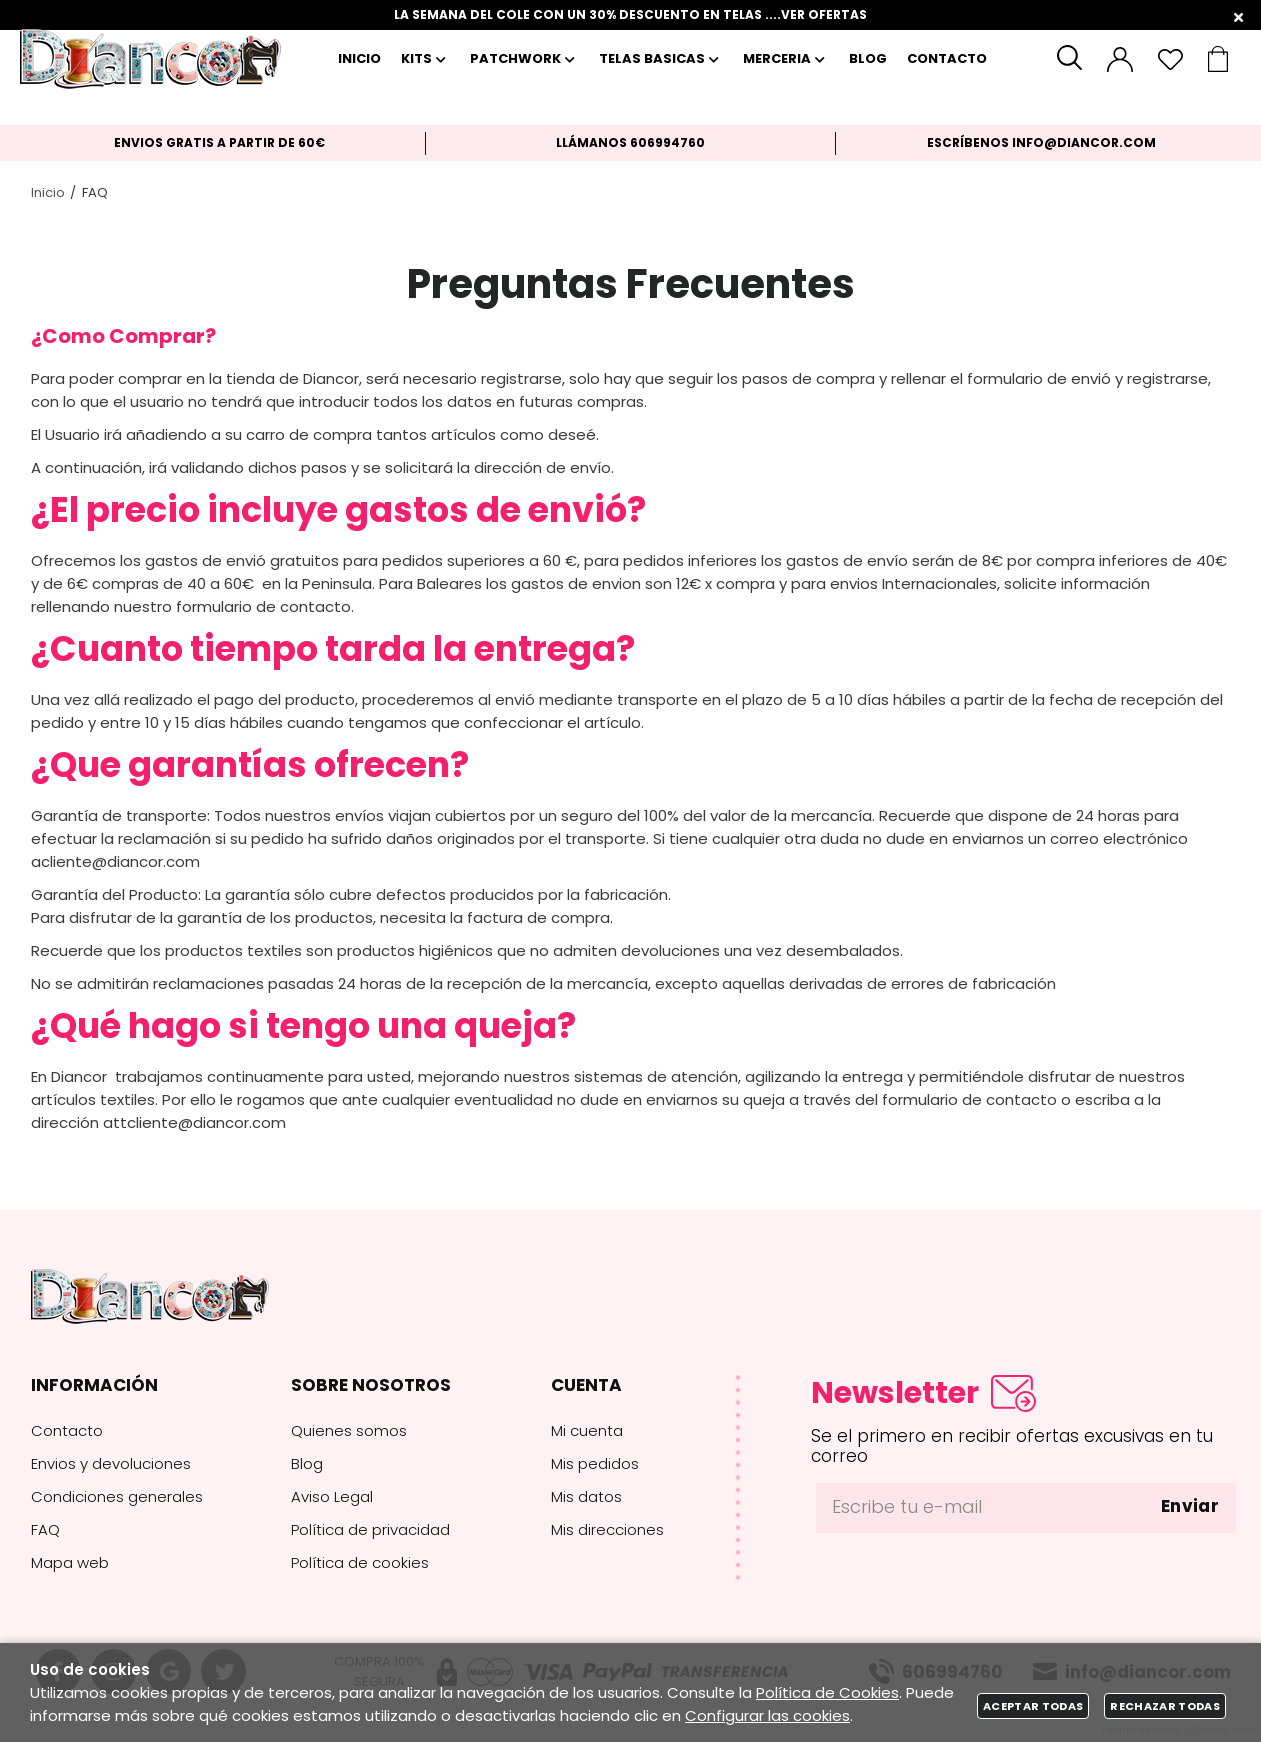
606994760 (667, 142)
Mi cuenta (587, 1430)
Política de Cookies (827, 1692)
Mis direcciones (607, 1529)
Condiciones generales (117, 1496)
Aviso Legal (332, 1496)
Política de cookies (360, 1562)
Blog (307, 1463)
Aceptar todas (1033, 1706)
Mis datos (586, 1496)
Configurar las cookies (767, 1715)
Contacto (67, 1430)
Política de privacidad (370, 1529)
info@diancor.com (1084, 142)
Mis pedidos (595, 1463)
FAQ (45, 1529)
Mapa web (70, 1562)
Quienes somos (349, 1430)
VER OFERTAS (824, 14)
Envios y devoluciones (111, 1463)
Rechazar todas (1165, 1706)
